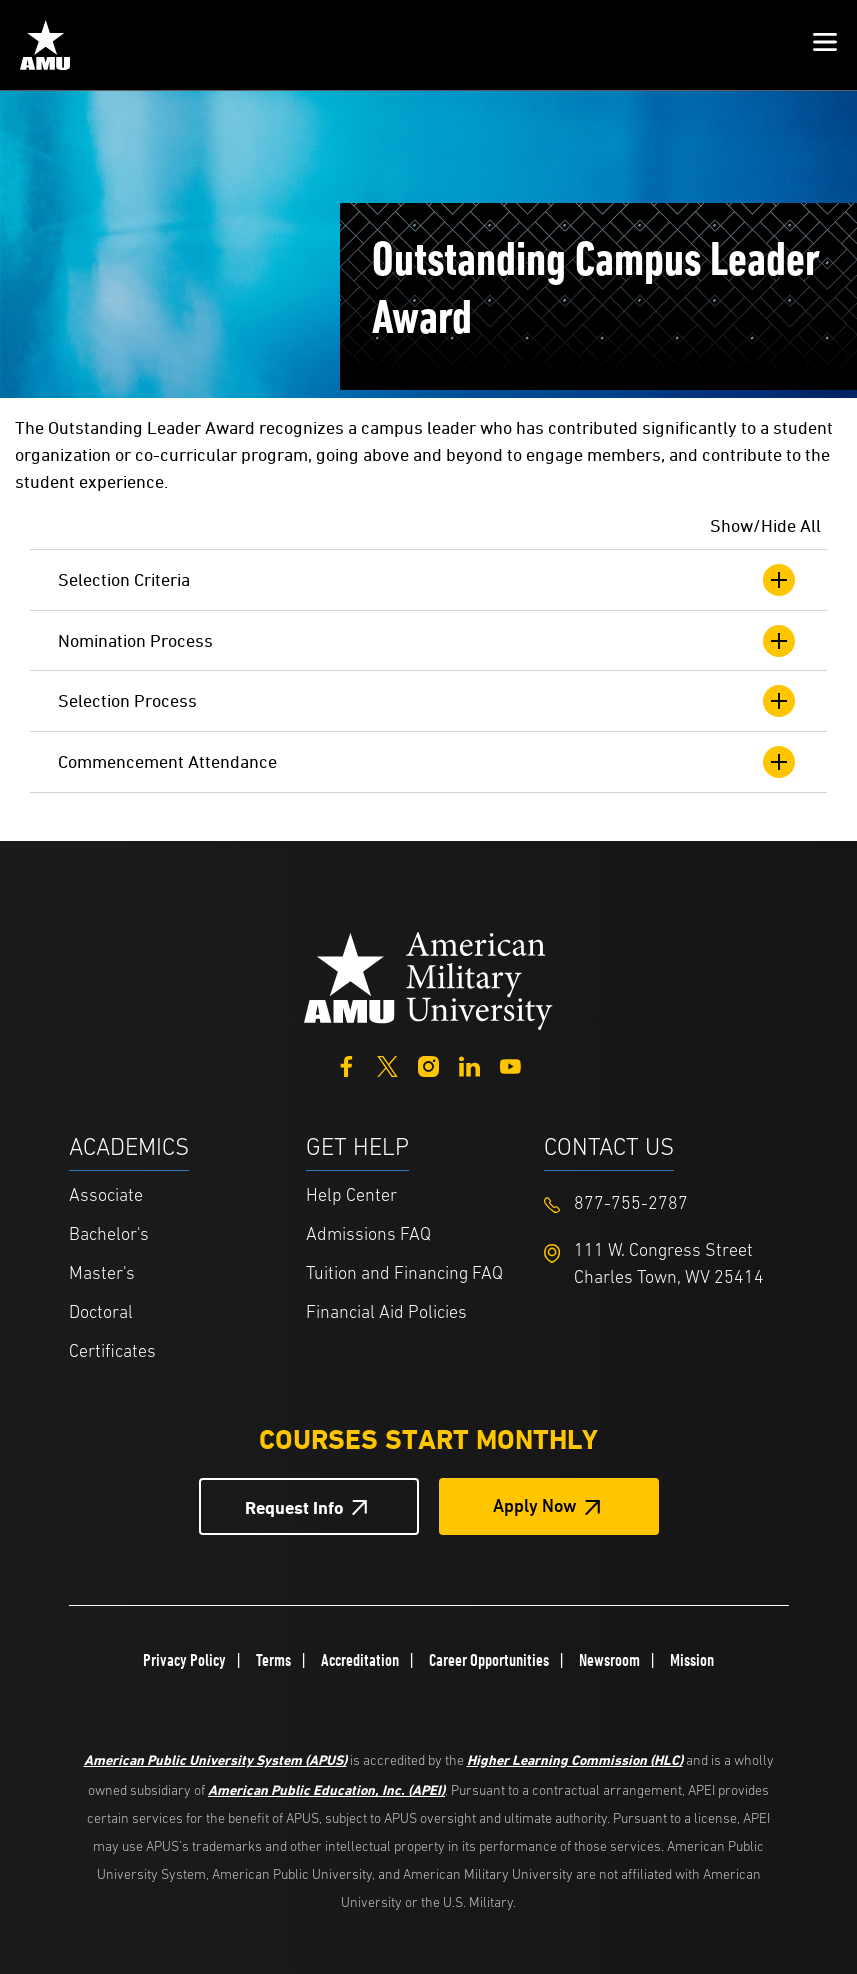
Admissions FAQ (368, 1235)
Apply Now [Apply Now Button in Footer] (535, 1507)
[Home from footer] (429, 978)
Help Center (351, 1196)
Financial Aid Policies (386, 1313)
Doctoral (101, 1313)
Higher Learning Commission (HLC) (575, 1759)
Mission (692, 1660)
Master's (102, 1274)
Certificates (112, 1352)
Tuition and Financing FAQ (404, 1274)
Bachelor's (109, 1235)
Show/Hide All (765, 525)
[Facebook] (346, 1064)
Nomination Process (428, 641)
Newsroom (609, 1660)
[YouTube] (510, 1064)
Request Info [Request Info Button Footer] (294, 1507)
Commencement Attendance (428, 762)
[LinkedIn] (469, 1064)
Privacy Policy (184, 1660)
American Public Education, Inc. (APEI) (326, 1789)
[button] (825, 45)
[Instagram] (428, 1064)
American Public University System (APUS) (215, 1759)
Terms (273, 1660)
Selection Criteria (428, 580)
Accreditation (360, 1660)
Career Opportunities (489, 1660)
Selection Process (428, 701)
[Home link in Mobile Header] (45, 45)
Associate (106, 1196)
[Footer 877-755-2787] (663, 1204)
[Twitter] (387, 1064)
